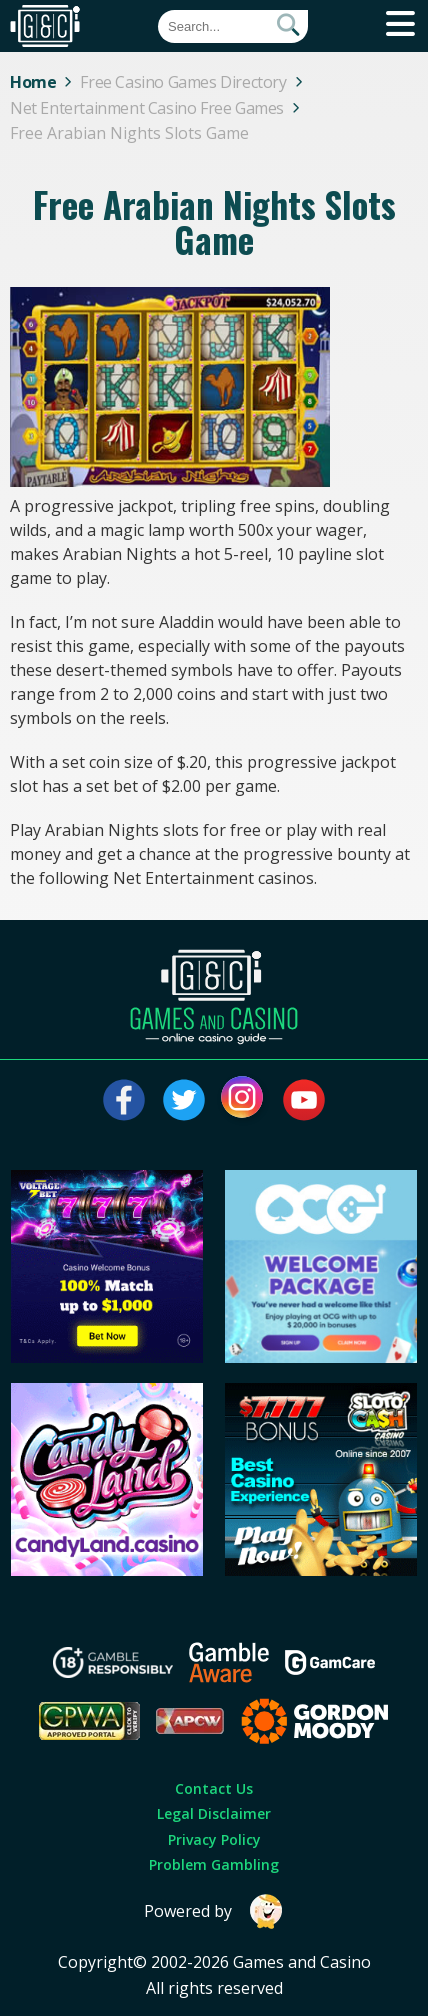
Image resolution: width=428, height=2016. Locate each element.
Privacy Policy (214, 1839)
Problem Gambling (214, 1864)
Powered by (214, 1911)
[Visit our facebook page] (124, 1100)
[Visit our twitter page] (184, 1100)
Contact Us (214, 1788)
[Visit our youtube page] (304, 1100)
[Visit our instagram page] (244, 1100)
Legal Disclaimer (214, 1813)
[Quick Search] (233, 26)
